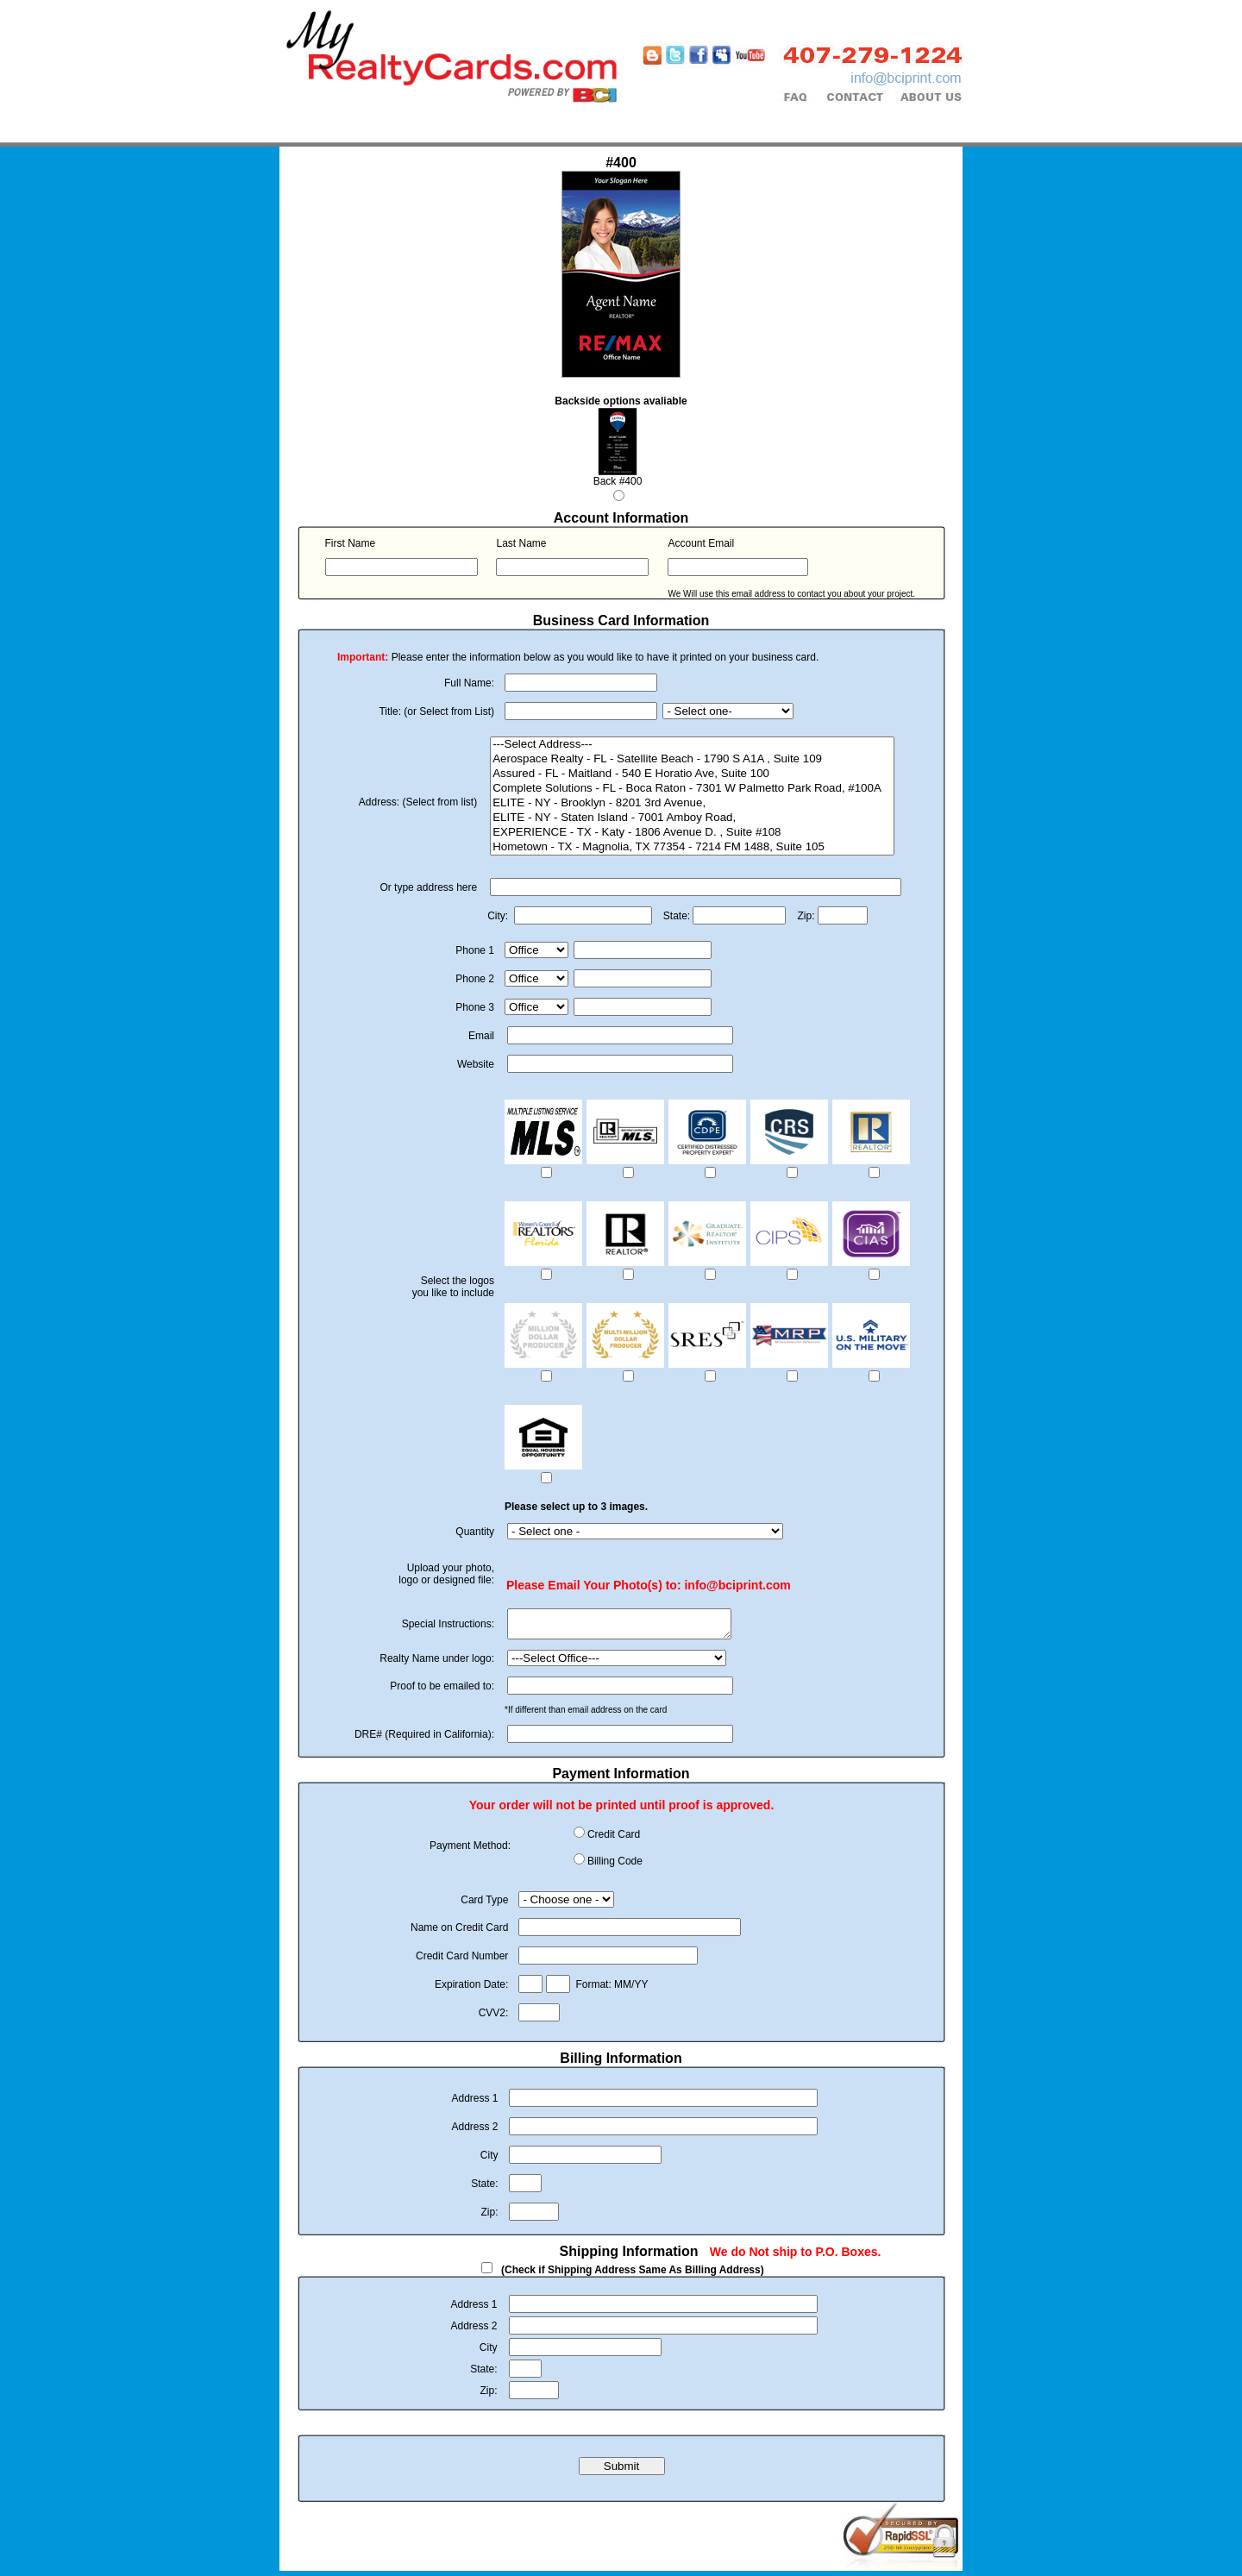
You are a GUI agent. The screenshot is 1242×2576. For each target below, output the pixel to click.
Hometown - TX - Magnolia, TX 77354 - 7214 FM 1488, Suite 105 (692, 847)
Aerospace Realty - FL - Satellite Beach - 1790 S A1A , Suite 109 (692, 759)
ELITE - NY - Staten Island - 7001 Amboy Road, (692, 818)
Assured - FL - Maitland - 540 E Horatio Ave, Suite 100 (692, 774)
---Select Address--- (692, 744)
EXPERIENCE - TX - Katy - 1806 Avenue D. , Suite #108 (692, 832)
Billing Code (615, 1866)
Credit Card (613, 1839)
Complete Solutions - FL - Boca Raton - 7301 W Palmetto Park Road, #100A (692, 788)
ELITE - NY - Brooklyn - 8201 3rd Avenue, (692, 803)
